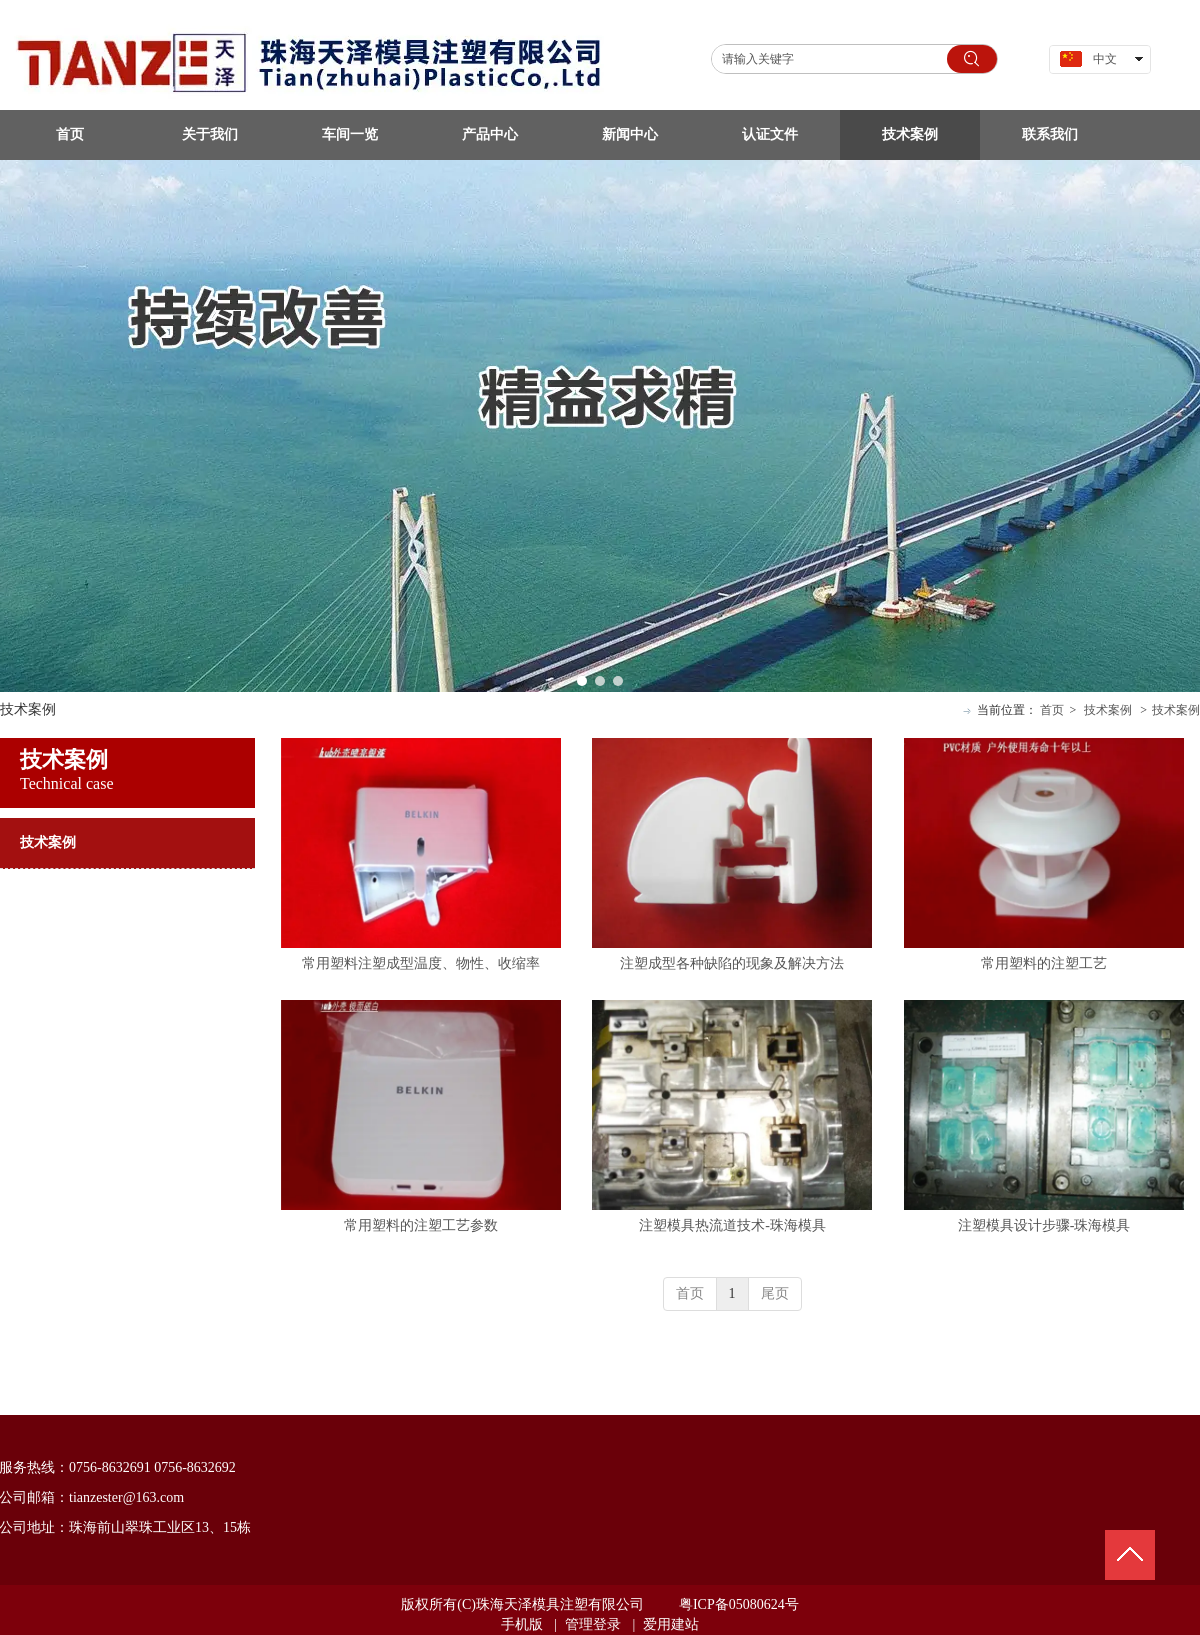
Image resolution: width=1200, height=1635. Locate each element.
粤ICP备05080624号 (739, 1604)
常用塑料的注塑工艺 (1044, 963)
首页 (1052, 710)
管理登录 (593, 1624)
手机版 (522, 1624)
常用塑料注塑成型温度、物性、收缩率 (421, 963)
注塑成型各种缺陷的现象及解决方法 (732, 963)
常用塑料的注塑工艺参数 (421, 1225)
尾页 (775, 1293)
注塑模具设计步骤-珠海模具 (1044, 1225)
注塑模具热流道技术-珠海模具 (732, 1225)
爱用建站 (671, 1624)
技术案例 (1108, 710)
